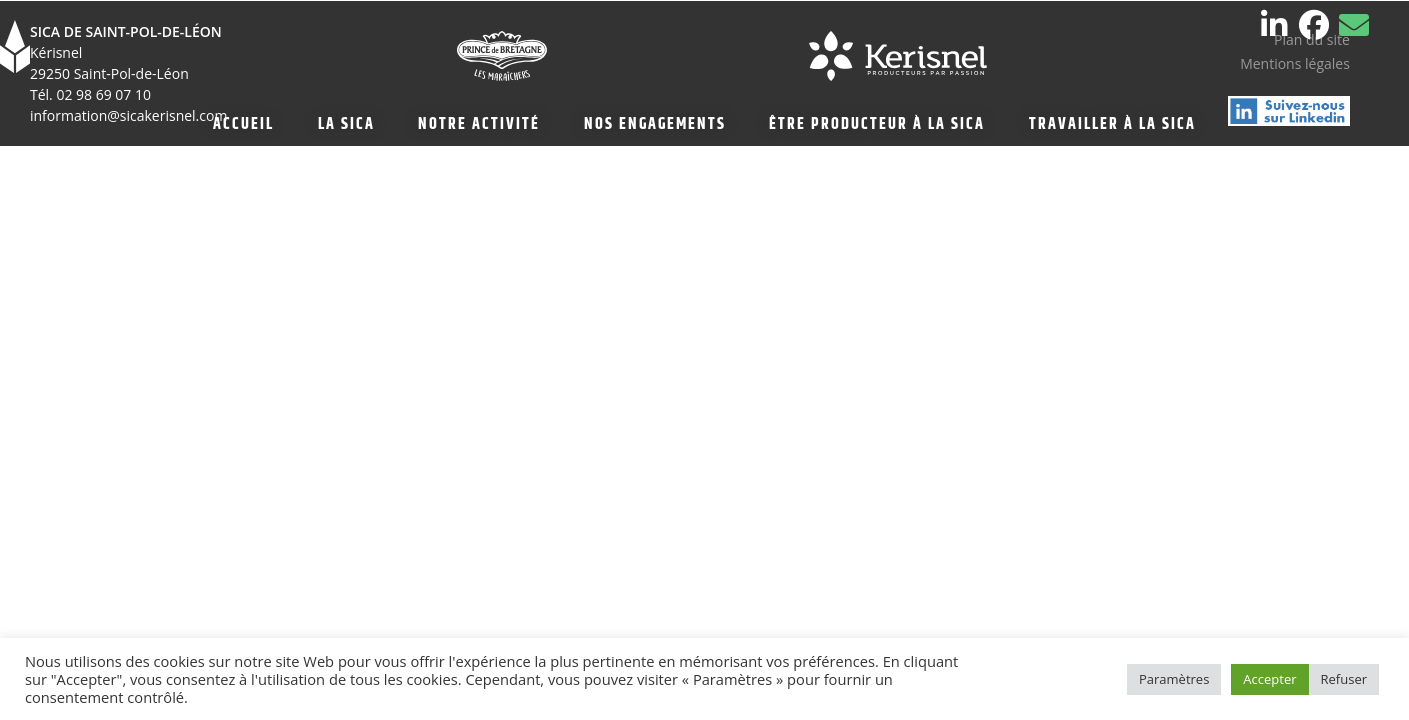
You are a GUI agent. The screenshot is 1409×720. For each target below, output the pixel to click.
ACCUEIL (243, 124)
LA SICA (346, 124)
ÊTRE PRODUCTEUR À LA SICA (877, 124)
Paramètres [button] (1174, 679)
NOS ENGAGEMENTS (655, 124)
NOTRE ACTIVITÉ (479, 124)
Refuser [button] (1344, 679)
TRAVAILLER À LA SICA (1112, 124)
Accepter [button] (1269, 679)
